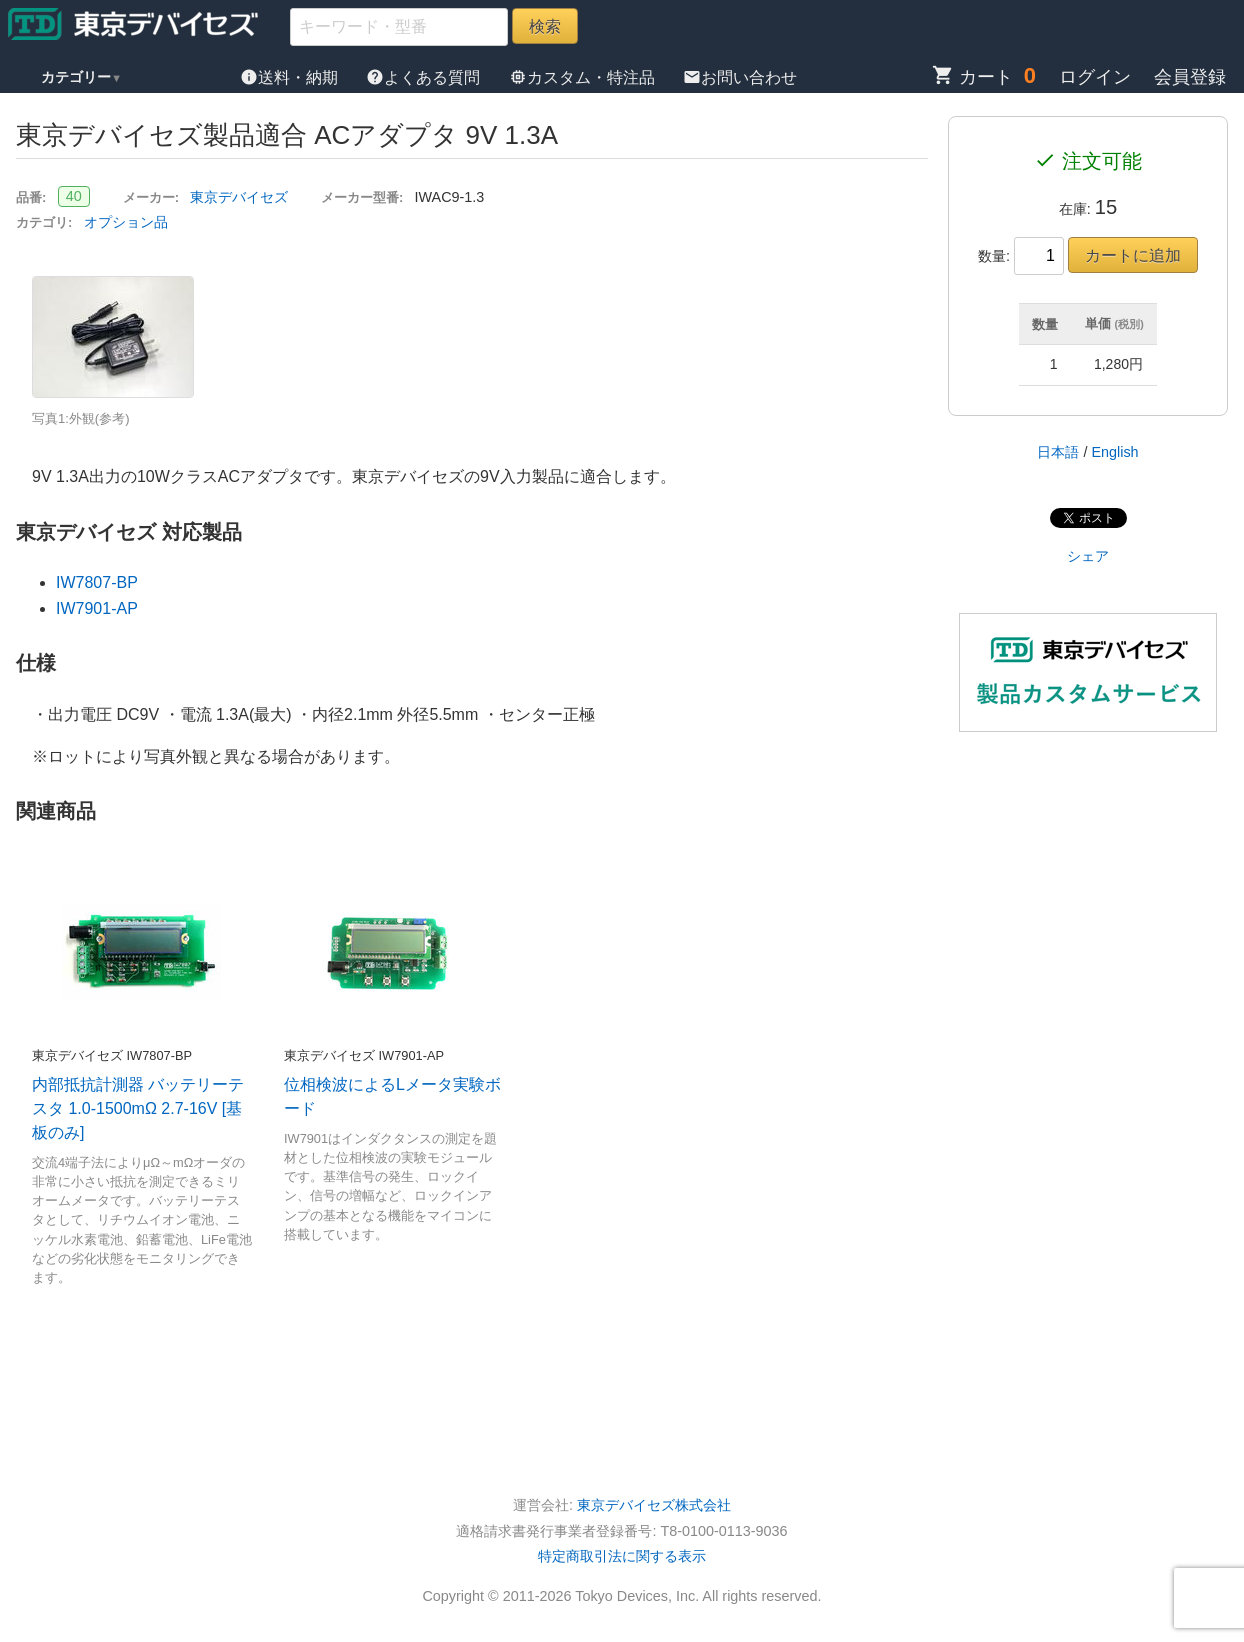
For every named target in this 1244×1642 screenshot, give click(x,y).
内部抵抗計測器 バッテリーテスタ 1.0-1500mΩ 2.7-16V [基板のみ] (138, 1108)
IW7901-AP (97, 608)
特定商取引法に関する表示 (622, 1556)
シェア (1088, 556)
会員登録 (1190, 77)
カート (972, 77)
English (1114, 452)
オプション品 (126, 222)
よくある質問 (425, 77)
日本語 (1058, 452)
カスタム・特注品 (584, 77)
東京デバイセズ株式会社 (654, 1505)
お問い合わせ (740, 77)
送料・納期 (291, 77)
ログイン (1095, 77)
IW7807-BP (97, 582)
